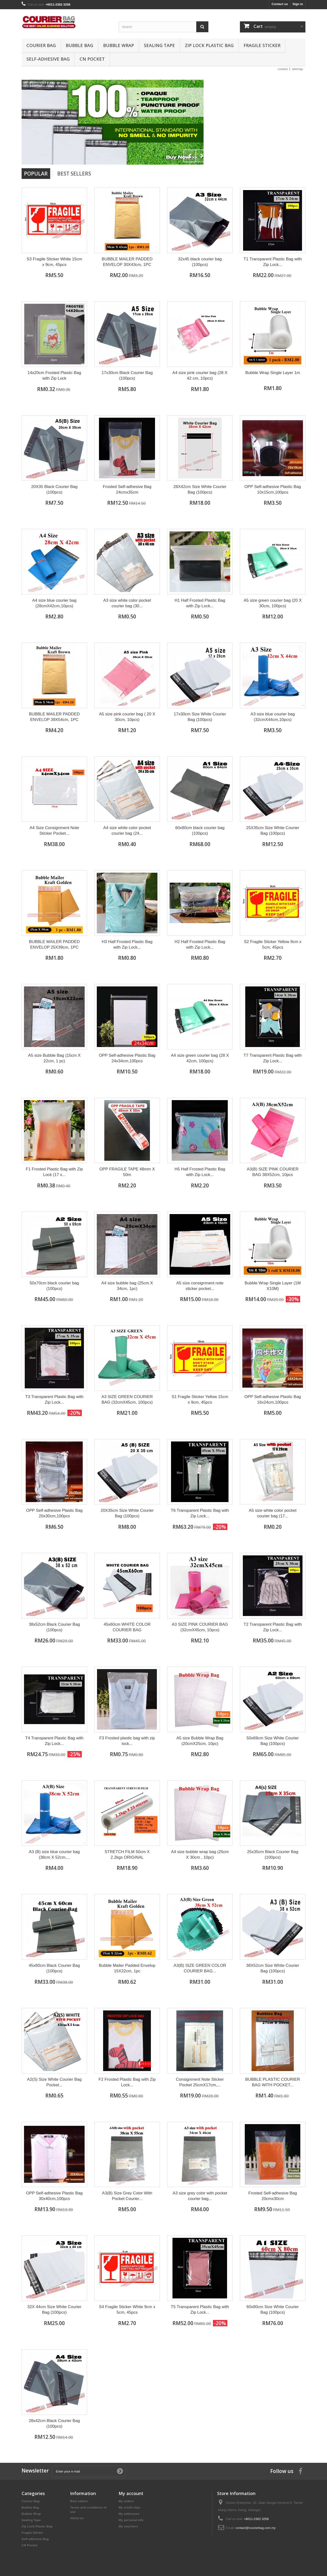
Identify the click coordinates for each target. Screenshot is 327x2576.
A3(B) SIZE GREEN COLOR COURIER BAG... (200, 1968)
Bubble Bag (79, 45)
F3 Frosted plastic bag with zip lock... (127, 1741)
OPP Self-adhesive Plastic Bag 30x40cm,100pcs (54, 2196)
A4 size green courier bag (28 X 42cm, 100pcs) (200, 1058)
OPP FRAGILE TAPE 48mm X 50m (127, 1172)
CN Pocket (92, 59)
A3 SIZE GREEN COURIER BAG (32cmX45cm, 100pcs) (127, 1399)
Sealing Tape (159, 45)
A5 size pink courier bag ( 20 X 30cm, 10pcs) (127, 717)
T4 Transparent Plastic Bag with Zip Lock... (54, 1741)
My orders (126, 2501)
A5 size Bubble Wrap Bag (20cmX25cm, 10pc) (199, 1741)
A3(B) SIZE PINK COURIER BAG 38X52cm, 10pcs (272, 1172)
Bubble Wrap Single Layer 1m (272, 372)
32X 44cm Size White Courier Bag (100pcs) (54, 2309)
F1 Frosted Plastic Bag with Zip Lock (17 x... (54, 1172)
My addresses (129, 2514)
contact (283, 69)
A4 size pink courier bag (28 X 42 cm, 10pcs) (200, 375)
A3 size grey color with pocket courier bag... (200, 2196)
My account (131, 2493)
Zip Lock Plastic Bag (209, 45)
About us (77, 2518)
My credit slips (129, 2507)
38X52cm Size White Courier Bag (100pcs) (272, 1968)
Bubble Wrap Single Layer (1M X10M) (273, 1286)
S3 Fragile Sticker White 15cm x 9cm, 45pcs (54, 262)
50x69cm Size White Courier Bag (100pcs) (272, 1741)
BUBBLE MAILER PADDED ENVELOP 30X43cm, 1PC (127, 262)
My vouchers (128, 2526)
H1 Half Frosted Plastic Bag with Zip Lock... (200, 603)
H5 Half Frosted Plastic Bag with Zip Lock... (200, 1172)
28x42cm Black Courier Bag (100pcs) (54, 2423)
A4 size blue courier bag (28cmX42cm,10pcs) (54, 603)
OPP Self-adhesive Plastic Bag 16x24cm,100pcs (272, 1399)
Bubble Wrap (118, 45)
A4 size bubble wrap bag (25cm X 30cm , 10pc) (200, 1854)
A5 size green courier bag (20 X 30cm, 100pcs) (273, 603)
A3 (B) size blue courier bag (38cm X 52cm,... (54, 1854)
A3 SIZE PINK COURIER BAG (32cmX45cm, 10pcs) (200, 1627)
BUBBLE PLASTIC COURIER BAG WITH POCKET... (272, 2082)
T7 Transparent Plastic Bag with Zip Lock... (273, 1058)
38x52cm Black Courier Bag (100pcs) (54, 1627)
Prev (189, 156)
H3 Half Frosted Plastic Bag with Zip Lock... (127, 944)
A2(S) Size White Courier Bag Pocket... (54, 2082)
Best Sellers (74, 173)
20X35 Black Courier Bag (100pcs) (54, 489)
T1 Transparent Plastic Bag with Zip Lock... (273, 262)
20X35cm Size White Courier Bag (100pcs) (127, 1513)
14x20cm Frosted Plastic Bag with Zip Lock (54, 375)
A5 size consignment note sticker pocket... (200, 1286)
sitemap (297, 69)
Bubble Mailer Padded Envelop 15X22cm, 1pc (127, 1968)
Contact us (279, 4)
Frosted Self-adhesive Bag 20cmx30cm (272, 2196)
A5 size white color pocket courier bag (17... (273, 1513)
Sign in (298, 4)
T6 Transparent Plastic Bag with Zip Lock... (200, 1513)
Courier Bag (41, 45)
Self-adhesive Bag (48, 59)
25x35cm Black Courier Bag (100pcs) (272, 1854)
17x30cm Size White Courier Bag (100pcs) (200, 717)
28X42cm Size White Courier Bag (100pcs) (199, 489)
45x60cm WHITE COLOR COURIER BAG (127, 1627)
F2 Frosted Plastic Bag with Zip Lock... (126, 2082)
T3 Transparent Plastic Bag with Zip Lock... (54, 1399)
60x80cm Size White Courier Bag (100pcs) (272, 2309)
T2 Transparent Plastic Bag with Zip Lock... (273, 1627)
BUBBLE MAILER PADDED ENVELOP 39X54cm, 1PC (54, 717)
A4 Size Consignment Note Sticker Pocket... (54, 830)
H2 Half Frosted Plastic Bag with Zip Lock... (200, 944)
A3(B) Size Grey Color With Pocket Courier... (127, 2196)
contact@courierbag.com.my (256, 2528)
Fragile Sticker (262, 45)
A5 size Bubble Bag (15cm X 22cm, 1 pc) (54, 1058)
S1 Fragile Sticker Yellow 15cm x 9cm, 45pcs (200, 1399)
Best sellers (79, 2501)
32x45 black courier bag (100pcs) (200, 262)
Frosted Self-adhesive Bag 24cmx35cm (127, 489)
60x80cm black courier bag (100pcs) (199, 830)
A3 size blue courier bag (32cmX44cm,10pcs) (273, 717)
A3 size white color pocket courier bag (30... (127, 603)
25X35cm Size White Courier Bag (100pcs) (272, 830)
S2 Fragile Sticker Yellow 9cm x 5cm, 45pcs (272, 944)
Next (202, 156)
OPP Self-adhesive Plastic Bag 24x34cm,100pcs (127, 1058)
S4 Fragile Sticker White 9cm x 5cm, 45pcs (127, 2309)
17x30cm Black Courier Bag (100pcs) (127, 375)
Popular (36, 173)
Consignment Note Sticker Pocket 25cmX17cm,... (200, 2082)
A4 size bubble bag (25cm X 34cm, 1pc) (127, 1286)
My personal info (131, 2520)
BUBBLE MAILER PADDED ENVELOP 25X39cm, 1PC (54, 944)
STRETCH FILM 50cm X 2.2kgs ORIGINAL (127, 1854)
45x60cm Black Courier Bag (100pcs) (54, 1968)
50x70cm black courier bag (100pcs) (54, 1286)
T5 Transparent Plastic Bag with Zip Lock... (200, 2309)
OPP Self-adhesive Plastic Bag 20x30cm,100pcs (54, 1513)
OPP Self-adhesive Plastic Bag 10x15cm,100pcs (272, 489)
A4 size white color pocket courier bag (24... (127, 830)
